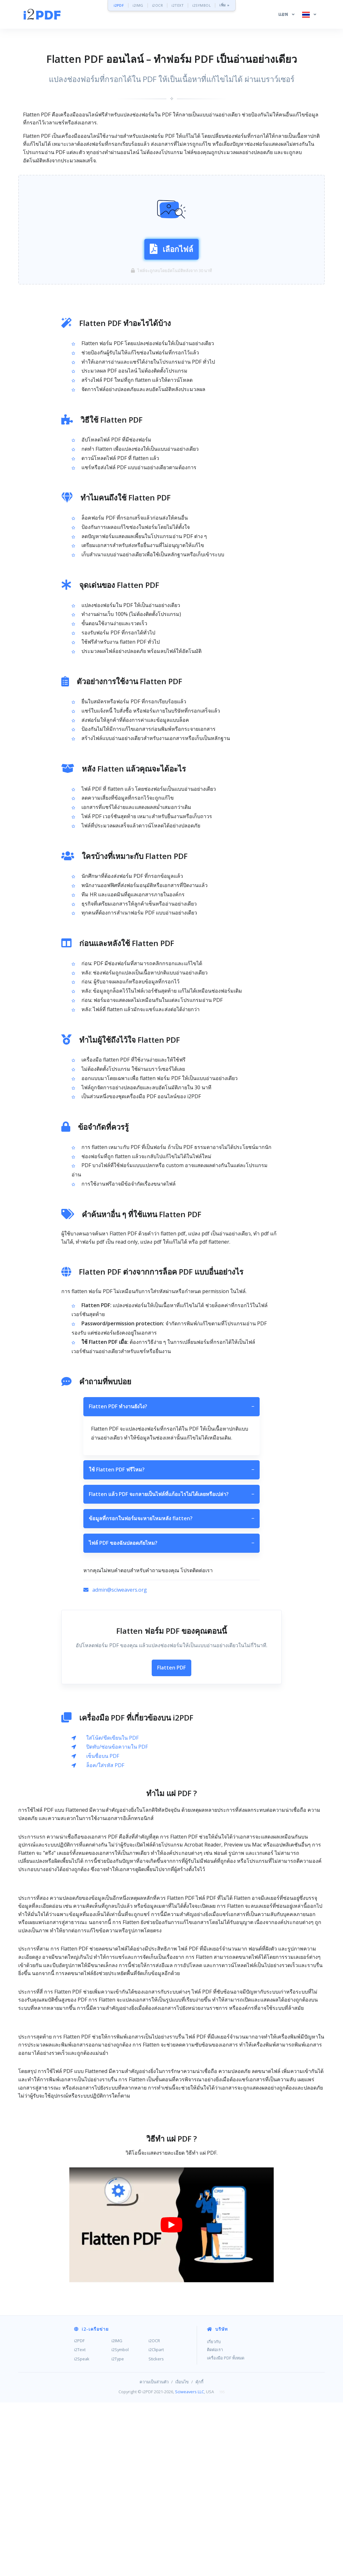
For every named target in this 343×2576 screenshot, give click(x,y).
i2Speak (81, 2452)
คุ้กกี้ (199, 2475)
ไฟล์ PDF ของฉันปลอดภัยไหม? (171, 1543)
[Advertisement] (171, 1898)
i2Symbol (120, 2443)
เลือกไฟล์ (171, 249)
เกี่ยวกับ (214, 2435)
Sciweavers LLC (189, 2485)
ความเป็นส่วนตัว (154, 2475)
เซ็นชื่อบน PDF (102, 1755)
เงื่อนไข (182, 2475)
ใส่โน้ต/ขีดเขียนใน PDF (112, 1737)
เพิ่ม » (224, 5)
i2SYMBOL (201, 5)
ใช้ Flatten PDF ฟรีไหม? (171, 1470)
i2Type (117, 2452)
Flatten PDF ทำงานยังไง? (171, 1407)
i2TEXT (178, 5)
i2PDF (119, 5)
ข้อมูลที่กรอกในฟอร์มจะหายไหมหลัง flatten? (171, 1518)
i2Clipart (156, 2443)
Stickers (156, 2452)
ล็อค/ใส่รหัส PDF (105, 1765)
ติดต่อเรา (215, 2443)
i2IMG (138, 5)
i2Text (80, 2443)
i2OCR (157, 5)
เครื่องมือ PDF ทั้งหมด (225, 2451)
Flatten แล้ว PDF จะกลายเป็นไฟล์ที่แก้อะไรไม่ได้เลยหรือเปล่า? (171, 1494)
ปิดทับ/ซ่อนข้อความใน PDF (117, 1746)
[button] (286, 14)
